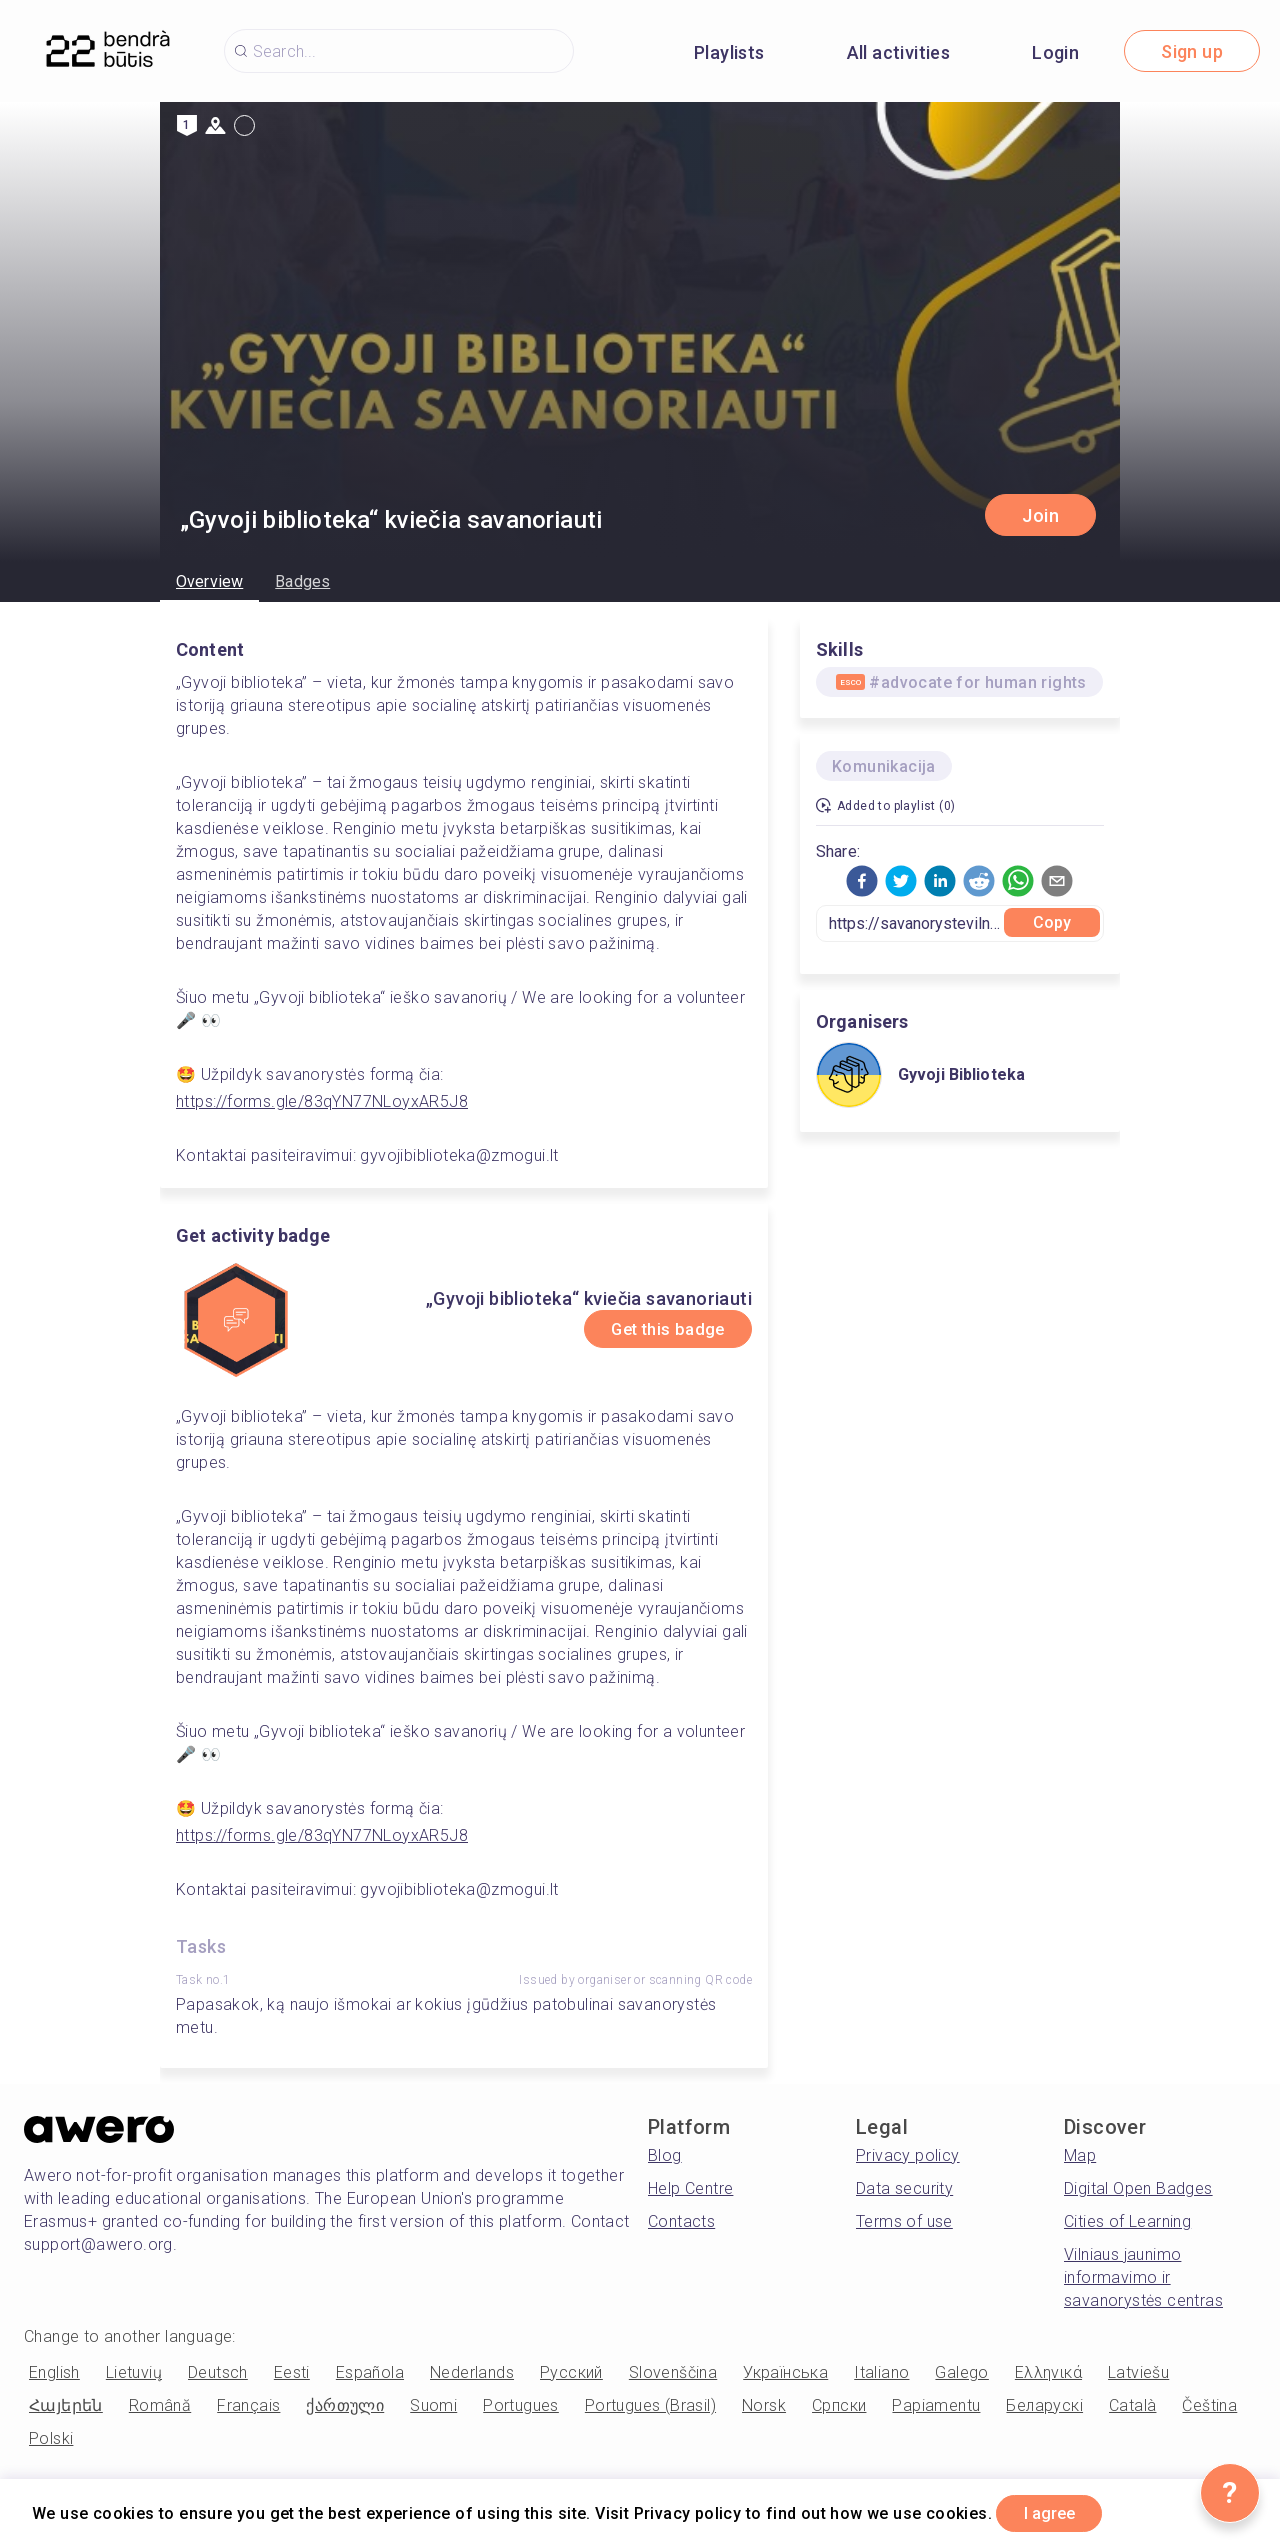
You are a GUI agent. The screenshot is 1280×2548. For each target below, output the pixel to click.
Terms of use (904, 2221)
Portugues (521, 2405)
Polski (51, 2438)
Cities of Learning (1127, 2221)
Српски (839, 2405)
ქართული (345, 2405)
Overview (209, 581)
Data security (904, 2188)
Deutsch (218, 2372)
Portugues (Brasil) (650, 2405)
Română (160, 2405)
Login (1055, 52)
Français (248, 2405)
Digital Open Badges (1138, 2188)
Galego (961, 2372)
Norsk (764, 2405)
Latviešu (1138, 2372)
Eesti (292, 2372)
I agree (1061, 2511)
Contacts (681, 2221)
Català (1132, 2405)
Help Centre (690, 2188)
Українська (785, 2372)
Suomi (433, 2405)
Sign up (1192, 51)
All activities (899, 52)
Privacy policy (908, 2155)
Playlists (729, 52)
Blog (665, 2155)
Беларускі (1044, 2405)
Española (370, 2372)
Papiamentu (936, 2405)
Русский (571, 2372)
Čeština (1209, 2405)
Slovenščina (673, 2372)
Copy (1052, 922)
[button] (862, 881)
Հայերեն (66, 2405)
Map (1080, 2155)
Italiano (881, 2372)
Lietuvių (134, 2372)
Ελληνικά (1048, 2372)
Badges (302, 581)
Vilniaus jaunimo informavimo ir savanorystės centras (1143, 2277)
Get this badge (653, 1329)
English (54, 2372)
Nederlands (472, 2372)
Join (1040, 515)
